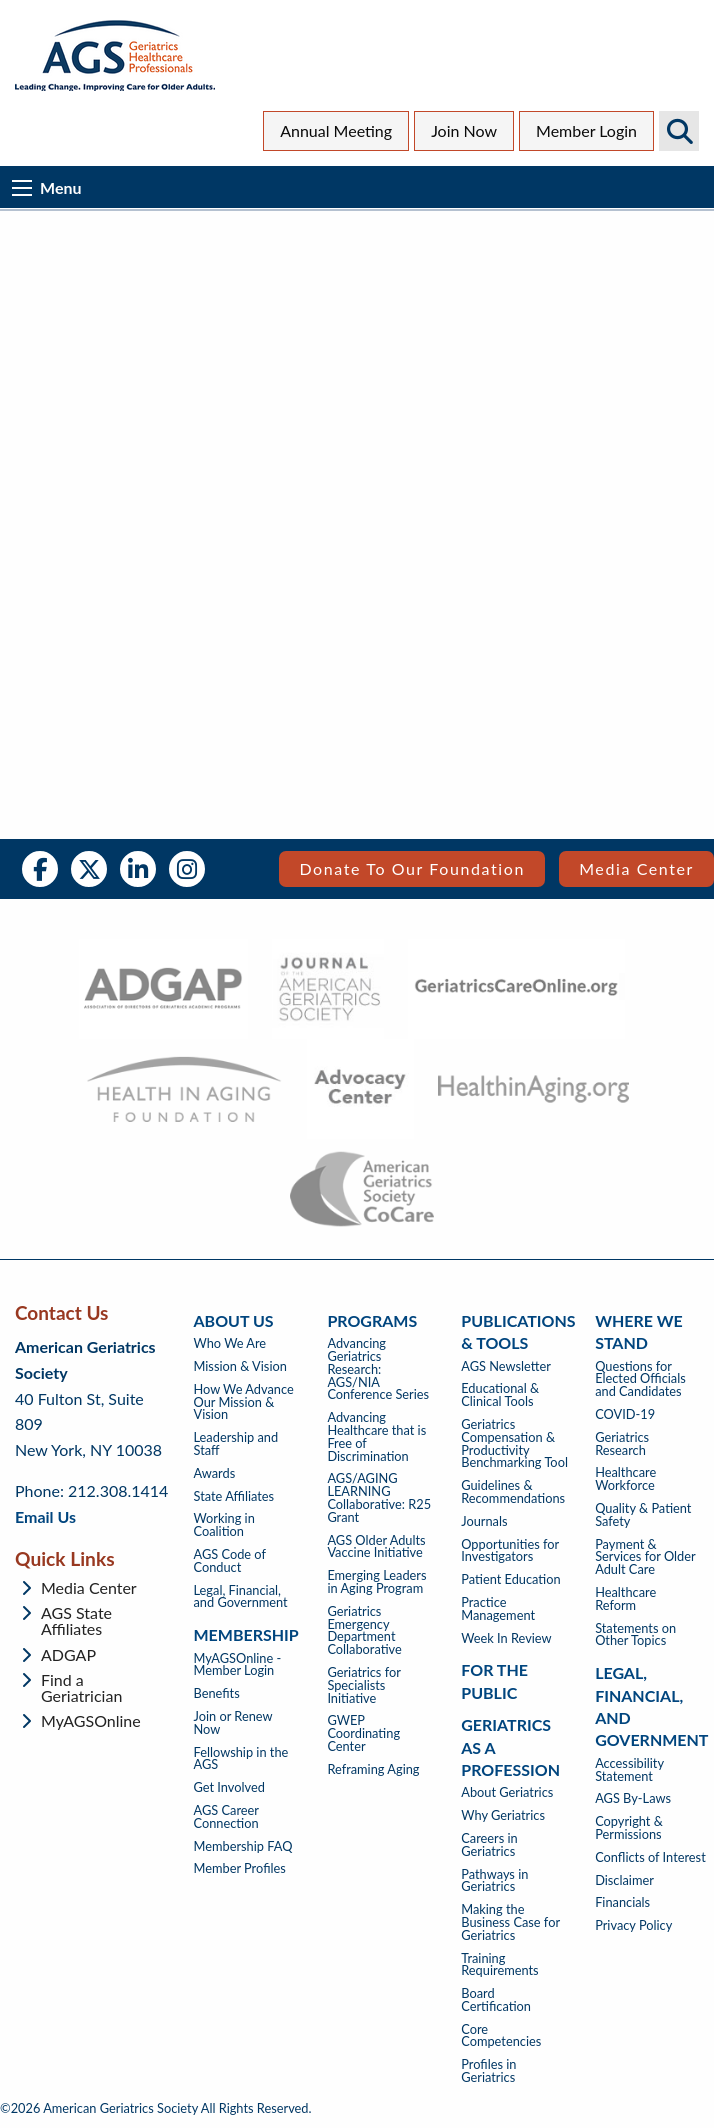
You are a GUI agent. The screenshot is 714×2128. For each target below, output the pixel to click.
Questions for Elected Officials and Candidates (640, 1379)
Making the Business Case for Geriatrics (510, 1922)
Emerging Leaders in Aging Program (376, 1582)
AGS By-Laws (633, 1798)
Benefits (217, 1693)
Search (679, 131)
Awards (215, 1473)
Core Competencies (501, 2036)
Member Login (586, 130)
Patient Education (510, 1579)
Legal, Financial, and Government (241, 1597)
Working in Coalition (224, 1525)
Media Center (636, 868)
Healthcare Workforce (625, 1479)
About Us (234, 1320)
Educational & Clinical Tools (500, 1395)
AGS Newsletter (506, 1366)
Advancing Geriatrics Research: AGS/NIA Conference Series (378, 1369)
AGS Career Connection (226, 1817)
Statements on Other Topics (635, 1635)
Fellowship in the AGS (241, 1759)
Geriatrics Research (622, 1444)
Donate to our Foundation (412, 868)
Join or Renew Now (233, 1723)
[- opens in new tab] (163, 989)
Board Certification (496, 2000)
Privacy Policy (633, 1925)
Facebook (40, 869)
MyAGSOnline (91, 1721)
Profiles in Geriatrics (488, 2071)
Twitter (89, 869)
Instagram (187, 869)
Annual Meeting (336, 130)
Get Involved (229, 1787)
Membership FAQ (243, 1846)
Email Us (45, 1516)
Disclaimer (624, 1880)
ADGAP (68, 1655)
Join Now (464, 130)
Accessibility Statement (629, 1770)
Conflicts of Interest (650, 1857)
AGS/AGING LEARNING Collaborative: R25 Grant (379, 1497)
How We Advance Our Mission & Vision (244, 1402)
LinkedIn (138, 869)
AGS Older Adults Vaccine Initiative (376, 1547)
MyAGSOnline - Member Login (238, 1665)
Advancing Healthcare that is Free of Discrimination (376, 1436)
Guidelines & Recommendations (513, 1492)
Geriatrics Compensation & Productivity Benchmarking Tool (514, 1443)
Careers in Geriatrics (489, 1845)
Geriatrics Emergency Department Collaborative (364, 1630)
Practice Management (498, 1609)
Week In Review (506, 1638)
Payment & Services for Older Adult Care (645, 1557)
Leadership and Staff (236, 1444)
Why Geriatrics (503, 1815)
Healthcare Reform (625, 1599)
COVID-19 (625, 1414)
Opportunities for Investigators (510, 1551)
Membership (246, 1634)
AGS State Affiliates (76, 1621)
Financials (622, 1902)
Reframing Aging (373, 1769)
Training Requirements (499, 1965)
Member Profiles (240, 1868)
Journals (484, 1521)
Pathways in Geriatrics (494, 1881)
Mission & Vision (240, 1366)
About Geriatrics (507, 1792)
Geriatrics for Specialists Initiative (363, 1685)
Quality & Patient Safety (643, 1515)
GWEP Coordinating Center (363, 1733)
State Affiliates (234, 1496)
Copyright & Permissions (629, 1828)
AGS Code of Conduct (230, 1561)
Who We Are (230, 1343)
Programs (372, 1320)
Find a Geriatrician (81, 1688)
